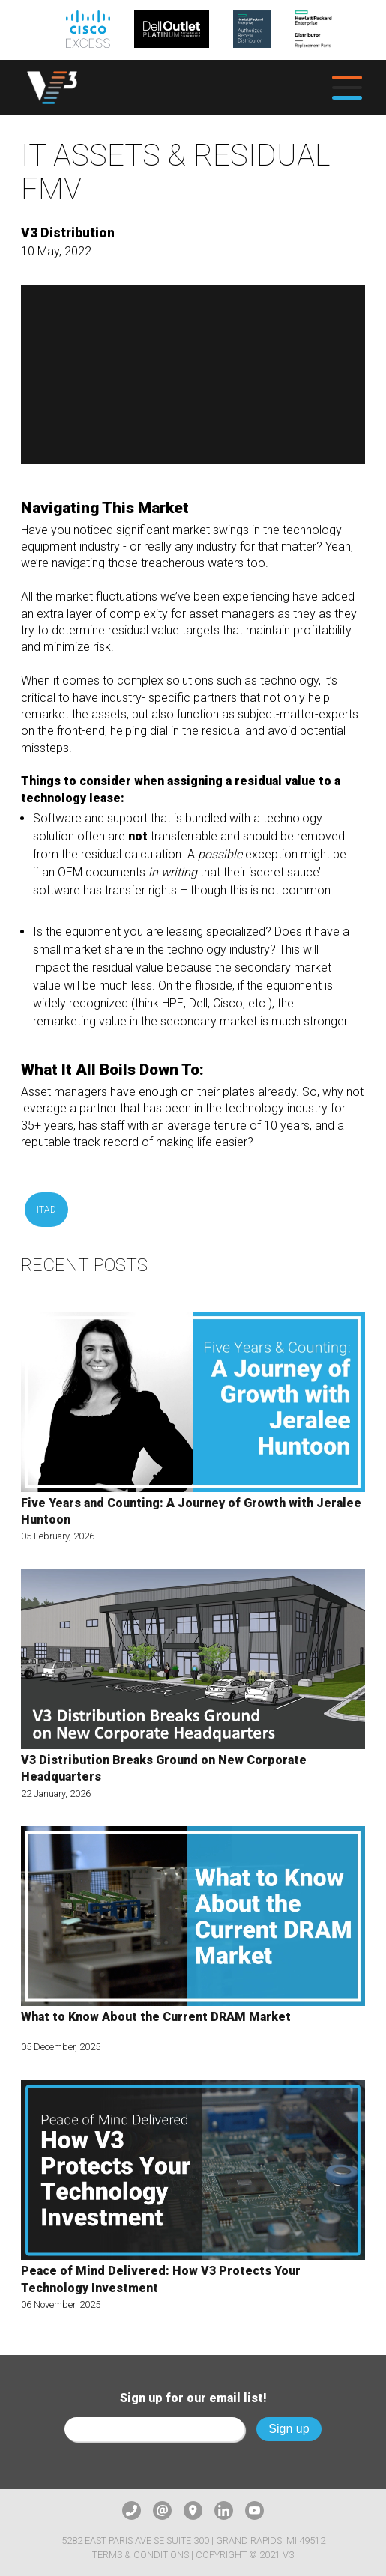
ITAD (46, 1209)
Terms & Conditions (140, 2554)
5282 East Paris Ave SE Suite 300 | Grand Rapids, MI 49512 (193, 2540)
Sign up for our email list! (193, 2398)
